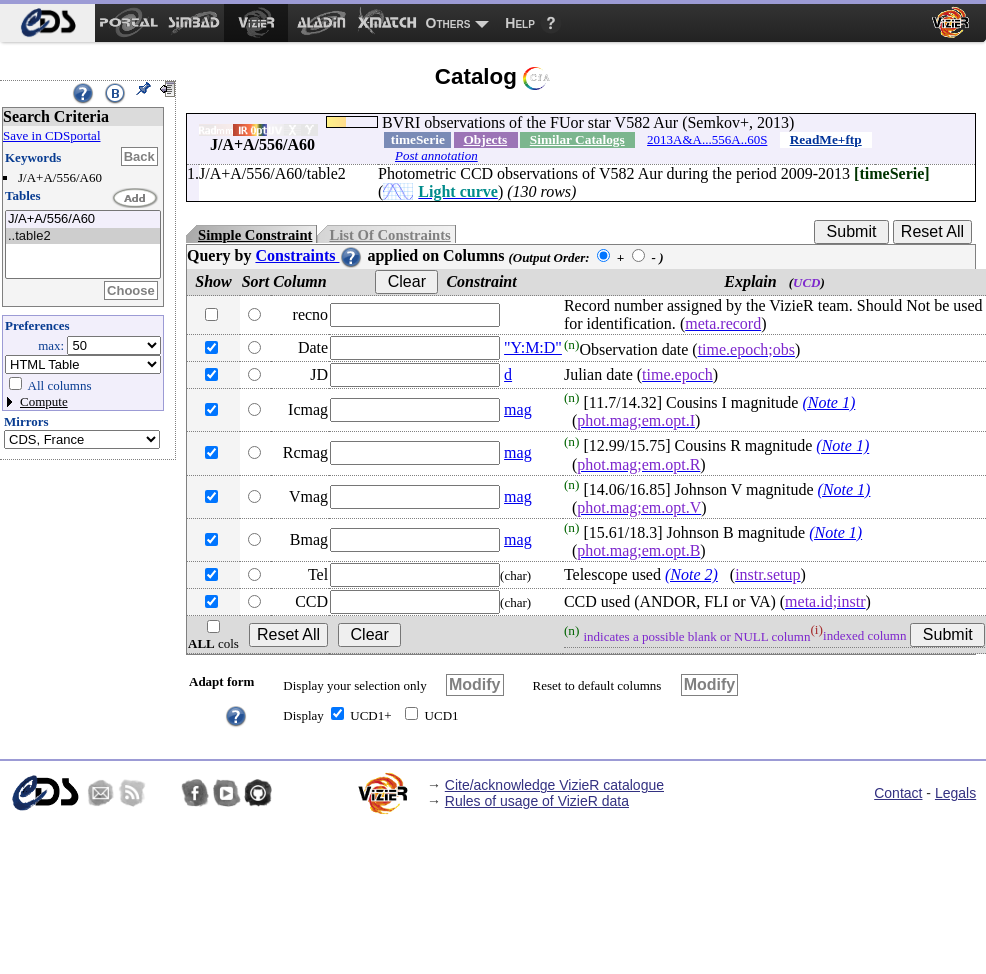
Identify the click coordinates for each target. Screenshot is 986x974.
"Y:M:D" (533, 347)
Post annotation (436, 155)
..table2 (83, 236)
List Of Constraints (389, 235)
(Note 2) (691, 574)
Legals (955, 793)
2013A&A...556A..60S (707, 139)
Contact (898, 793)
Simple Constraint (255, 235)
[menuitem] (47, 23)
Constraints (309, 255)
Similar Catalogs (577, 139)
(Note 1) (828, 402)
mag (518, 409)
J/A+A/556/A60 (83, 219)
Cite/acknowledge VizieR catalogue (554, 785)
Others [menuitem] (448, 23)
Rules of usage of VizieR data (537, 801)
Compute (44, 401)
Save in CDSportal (52, 135)
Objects (485, 139)
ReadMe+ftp (826, 139)
